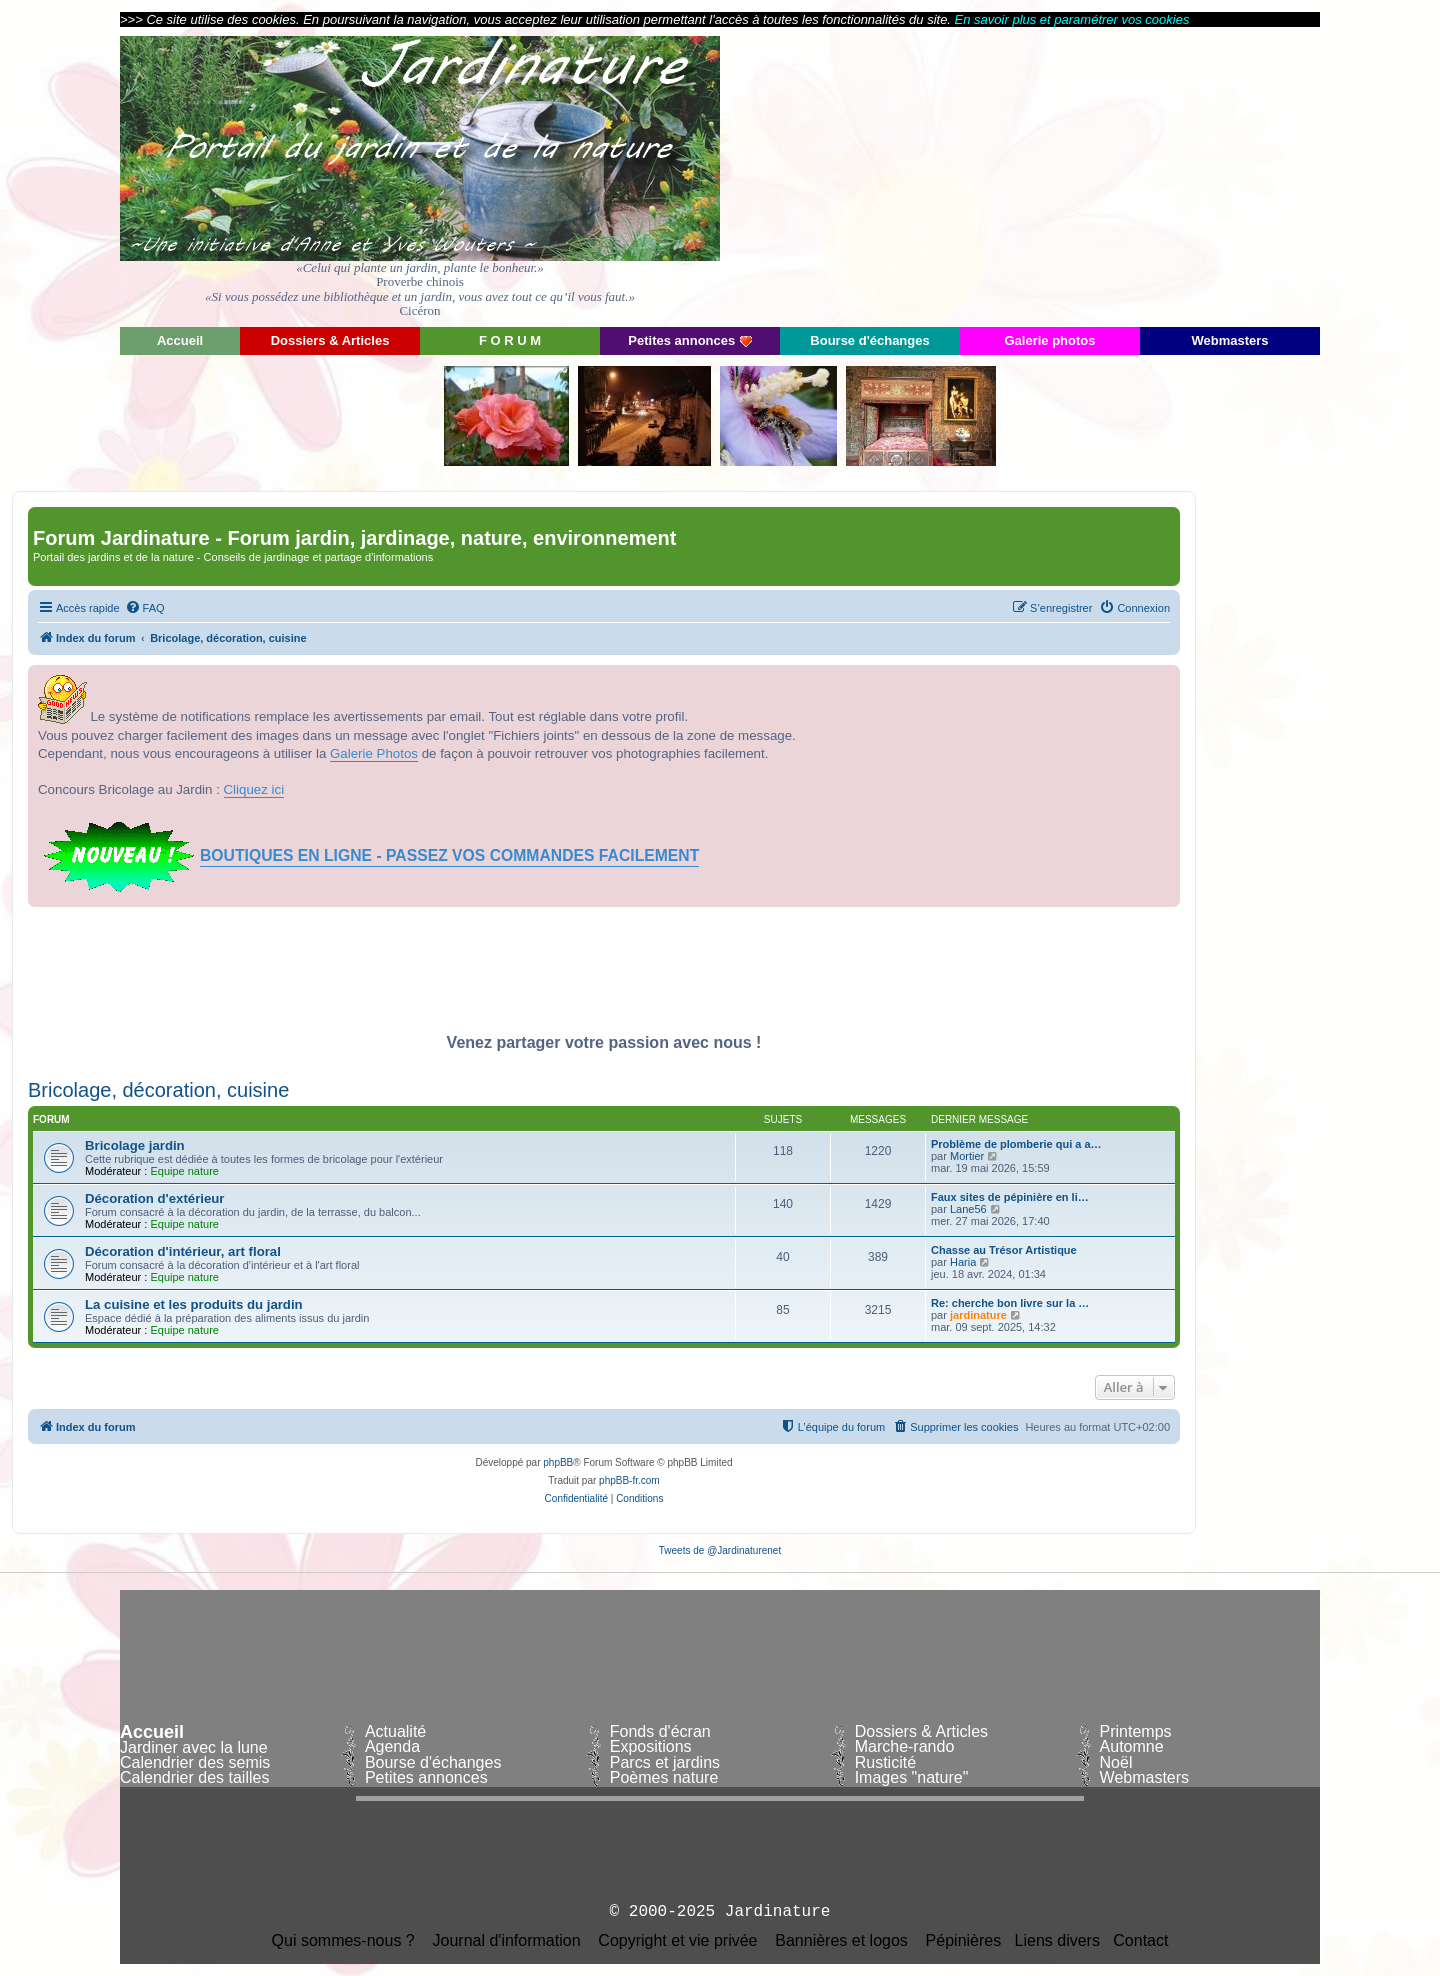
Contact (1140, 1941)
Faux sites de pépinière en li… (1010, 1197)
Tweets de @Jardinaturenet (720, 1550)
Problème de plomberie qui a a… (1016, 1144)
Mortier (967, 1156)
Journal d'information (507, 1941)
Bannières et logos (841, 1941)
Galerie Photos (374, 753)
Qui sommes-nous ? (343, 1941)
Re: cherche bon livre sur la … (1010, 1303)
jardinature (978, 1315)
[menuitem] (145, 608)
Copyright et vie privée (677, 1941)
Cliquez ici (254, 789)
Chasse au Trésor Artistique (1004, 1250)
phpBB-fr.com (629, 1480)
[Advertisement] (1140, 175)
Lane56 (968, 1209)
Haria (963, 1262)
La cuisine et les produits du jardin (194, 1304)
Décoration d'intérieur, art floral (183, 1251)
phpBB (558, 1462)
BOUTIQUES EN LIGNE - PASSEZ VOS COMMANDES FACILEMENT (449, 855)
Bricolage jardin (135, 1145)
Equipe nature (184, 1171)
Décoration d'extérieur (154, 1198)
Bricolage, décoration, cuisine (158, 1090)
